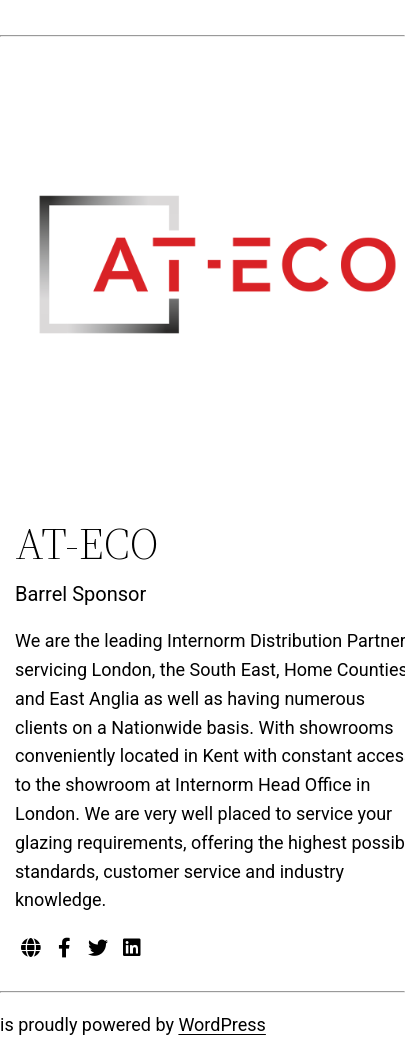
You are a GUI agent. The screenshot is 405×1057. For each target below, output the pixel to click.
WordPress (221, 1024)
